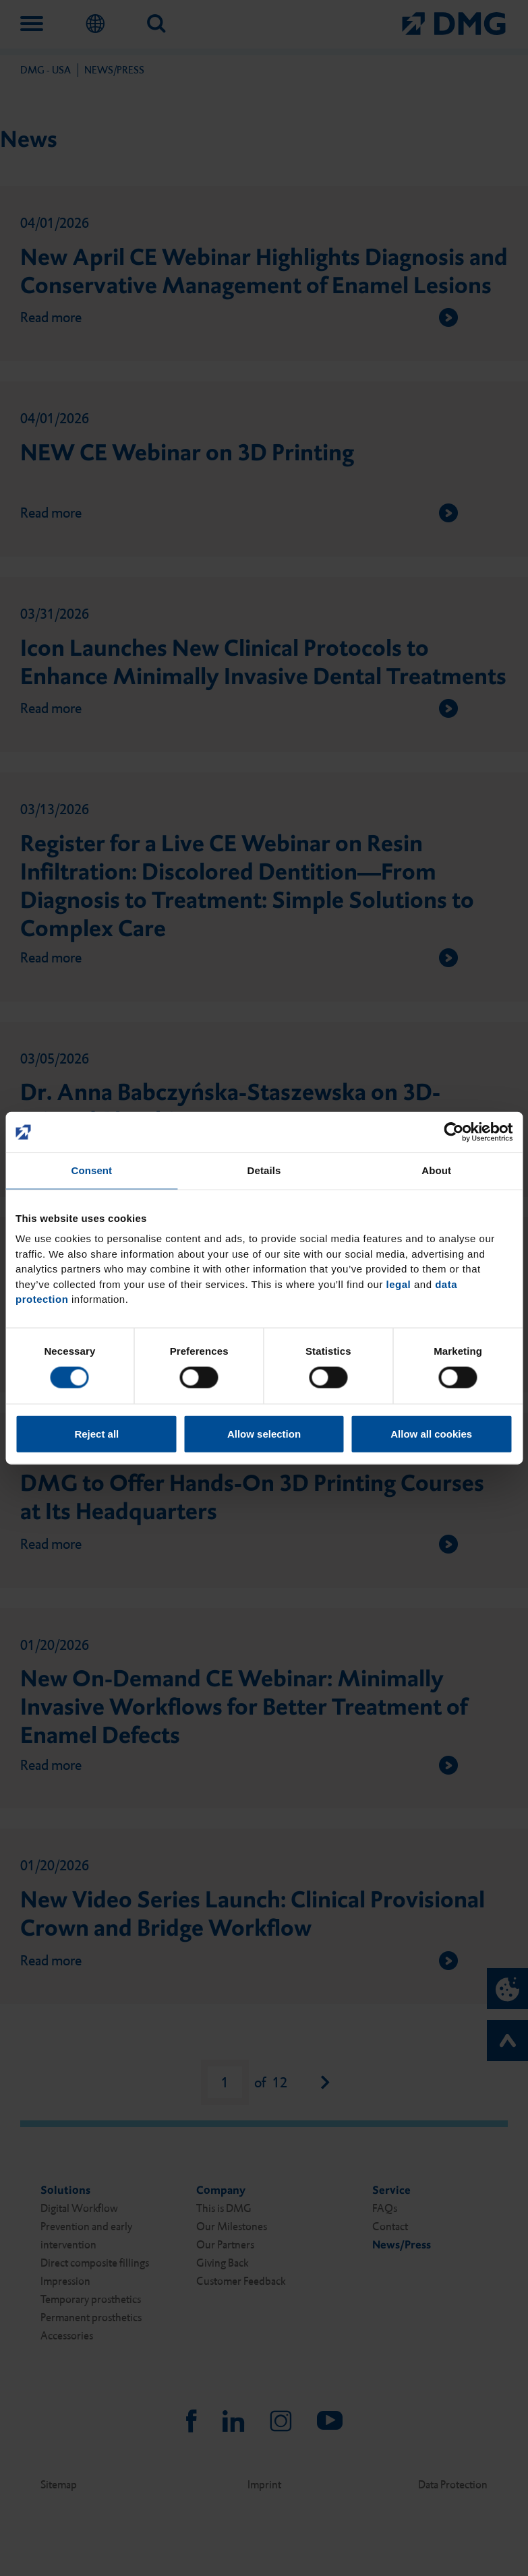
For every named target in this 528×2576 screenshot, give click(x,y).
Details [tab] (264, 1170)
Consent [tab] (91, 1170)
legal (398, 1283)
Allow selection (264, 1433)
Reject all (96, 1433)
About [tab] (436, 1170)
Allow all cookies (431, 1433)
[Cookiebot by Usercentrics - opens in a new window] (453, 1132)
